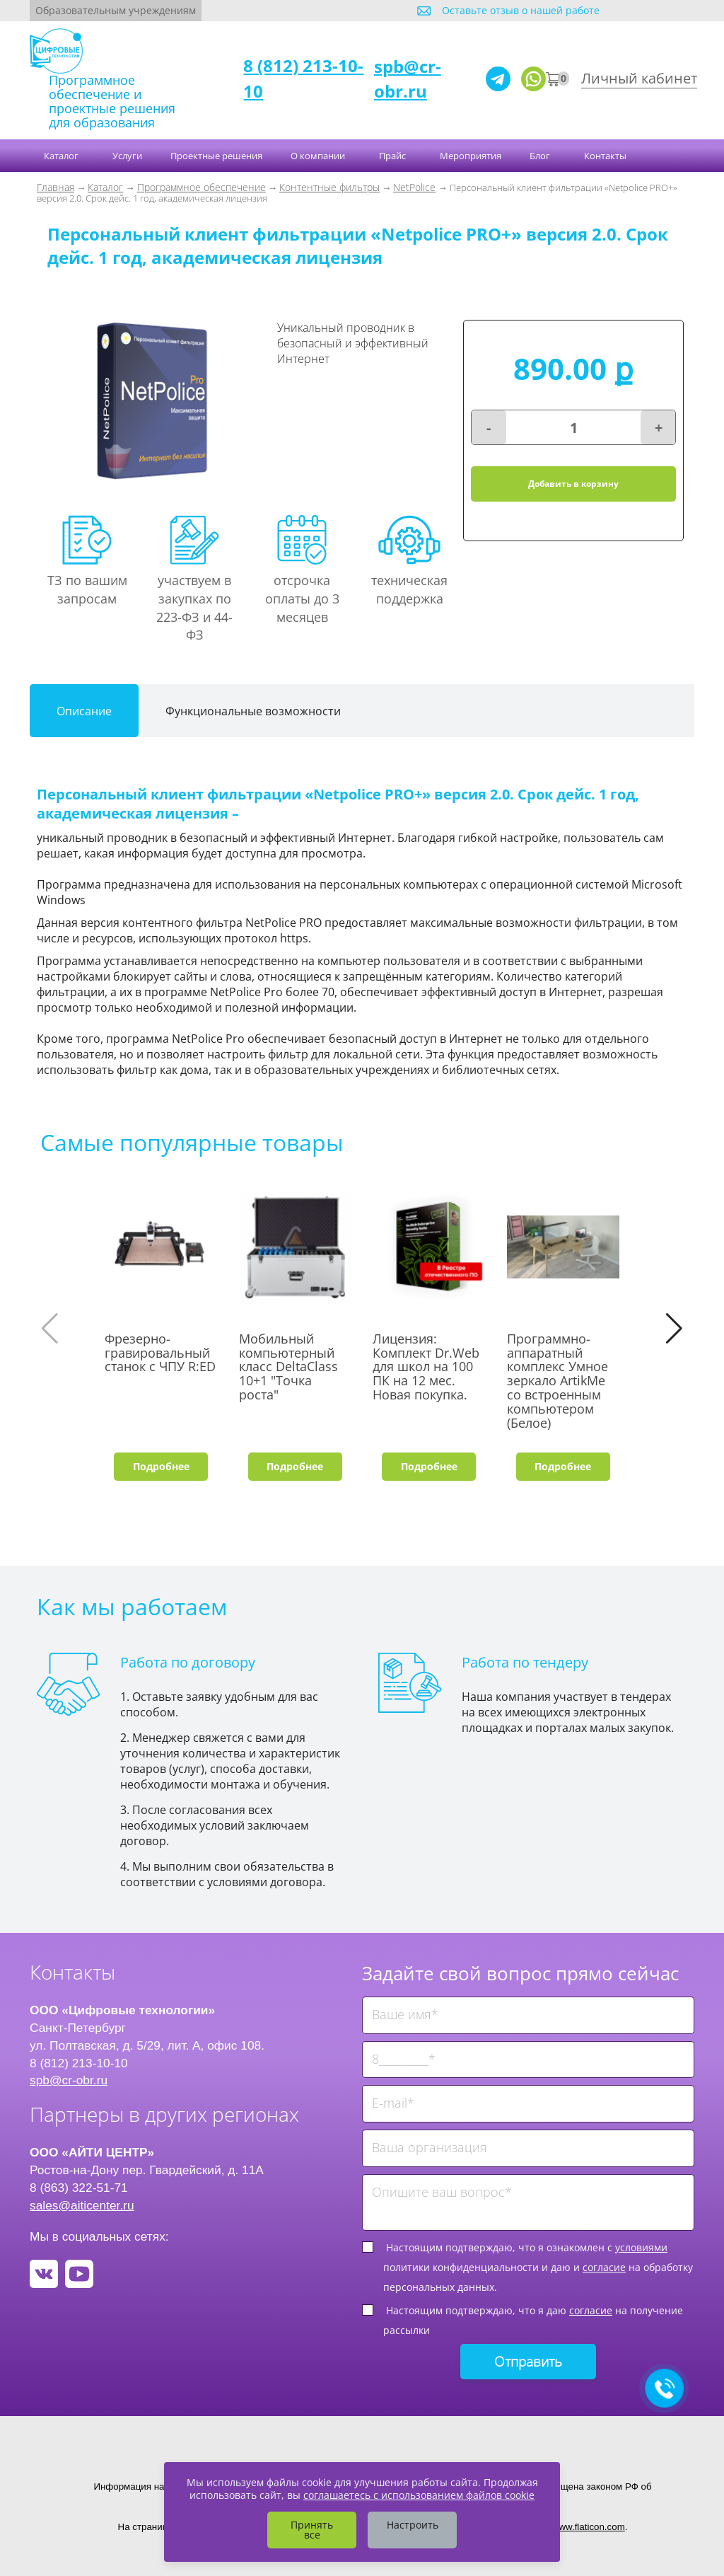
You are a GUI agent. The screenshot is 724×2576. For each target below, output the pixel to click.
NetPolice (414, 187)
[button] (674, 1328)
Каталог (62, 155)
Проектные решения (216, 155)
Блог (541, 155)
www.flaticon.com (588, 2527)
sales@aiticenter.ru (82, 2205)
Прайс (393, 155)
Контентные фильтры (329, 187)
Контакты (606, 155)
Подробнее (161, 1466)
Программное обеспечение (201, 187)
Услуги (127, 155)
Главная (55, 187)
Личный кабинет (639, 78)
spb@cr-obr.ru (407, 78)
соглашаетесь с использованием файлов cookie (419, 2495)
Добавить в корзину (573, 484)
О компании (319, 155)
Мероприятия (470, 155)
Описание (84, 711)
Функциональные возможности (253, 711)
